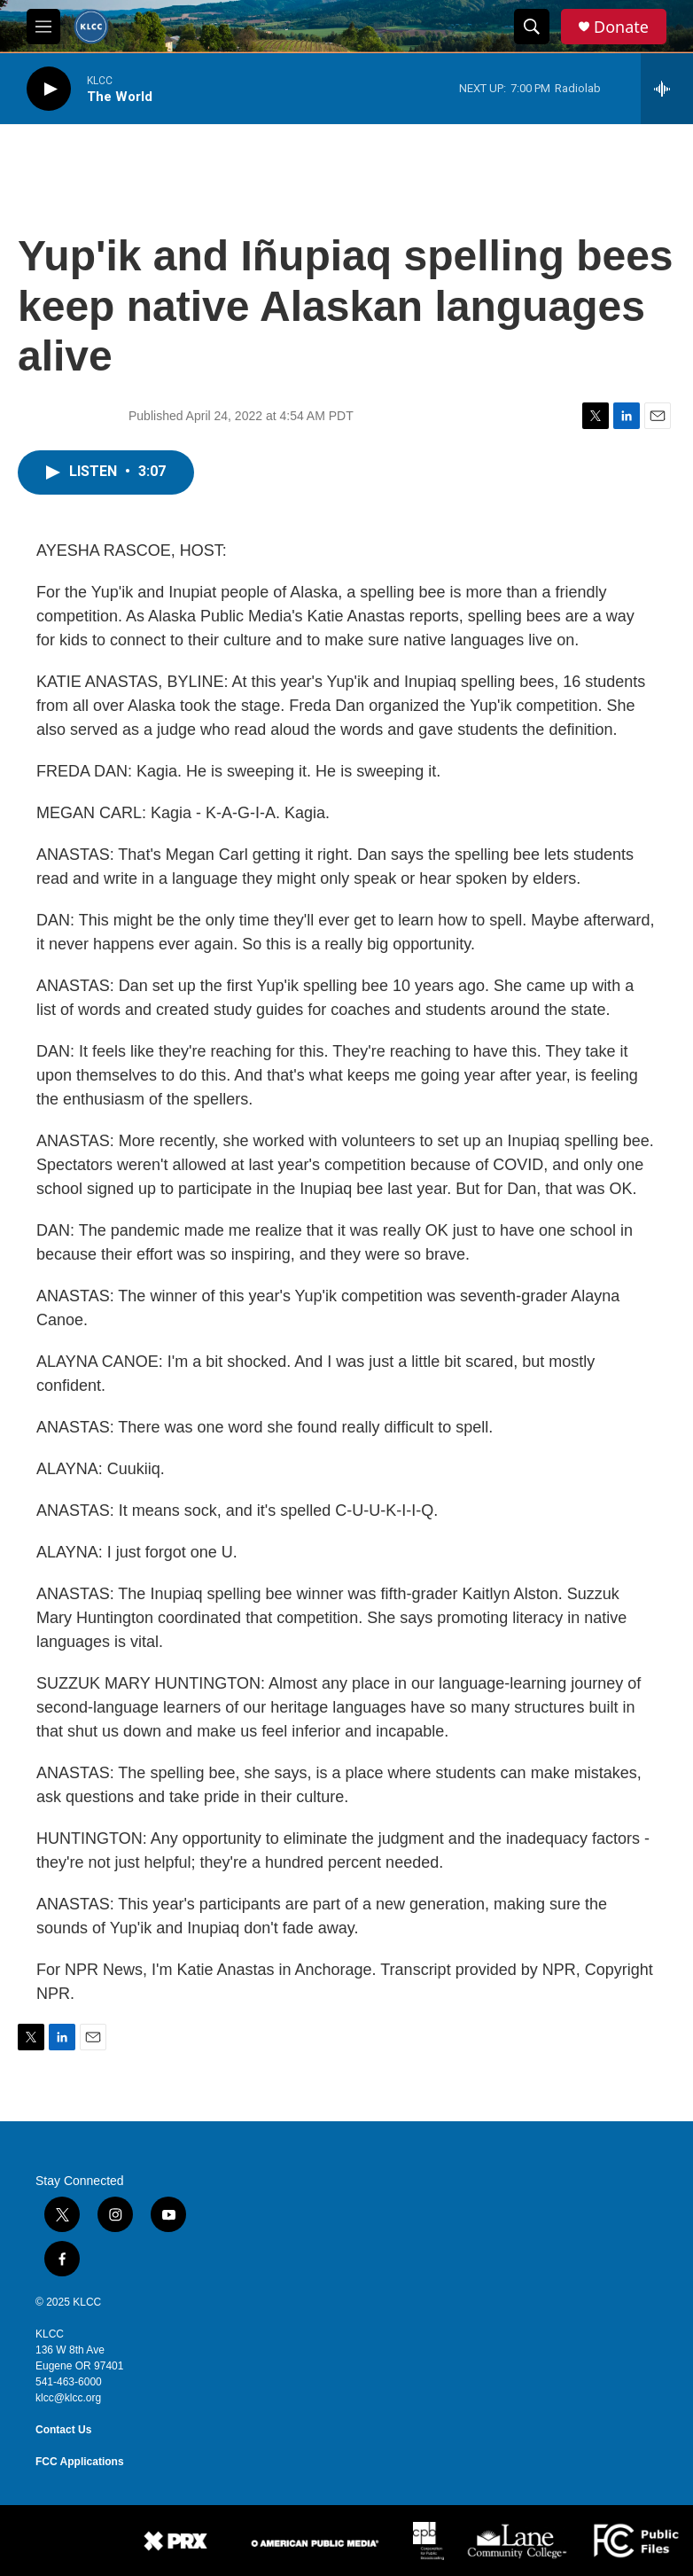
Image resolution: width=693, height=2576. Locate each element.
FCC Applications (79, 2461)
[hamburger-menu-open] (43, 26)
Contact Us (63, 2430)
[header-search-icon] (531, 26)
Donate (621, 27)
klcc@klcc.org (68, 2398)
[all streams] (667, 88)
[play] (49, 89)
